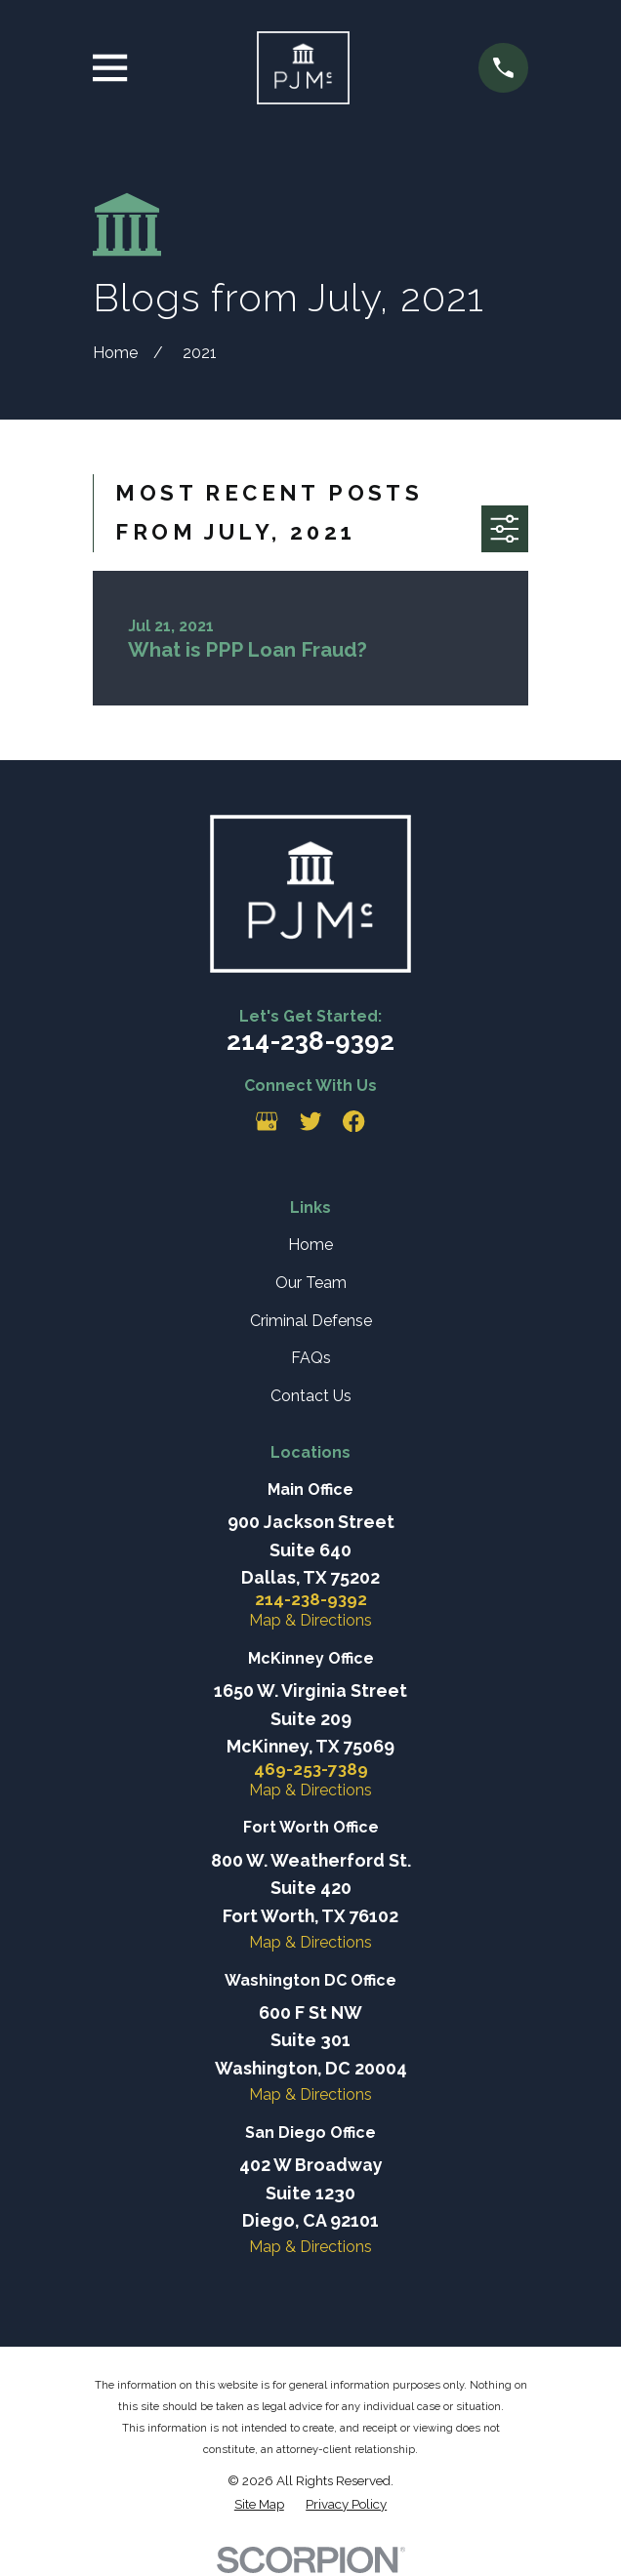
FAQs (311, 1357)
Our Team (311, 1282)
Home (310, 1244)
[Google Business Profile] (266, 1121)
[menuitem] (259, 2504)
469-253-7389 (311, 1769)
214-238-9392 (310, 1041)
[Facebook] (353, 1121)
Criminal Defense (311, 1320)
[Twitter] (310, 1121)
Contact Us (311, 1396)
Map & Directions (310, 1620)
